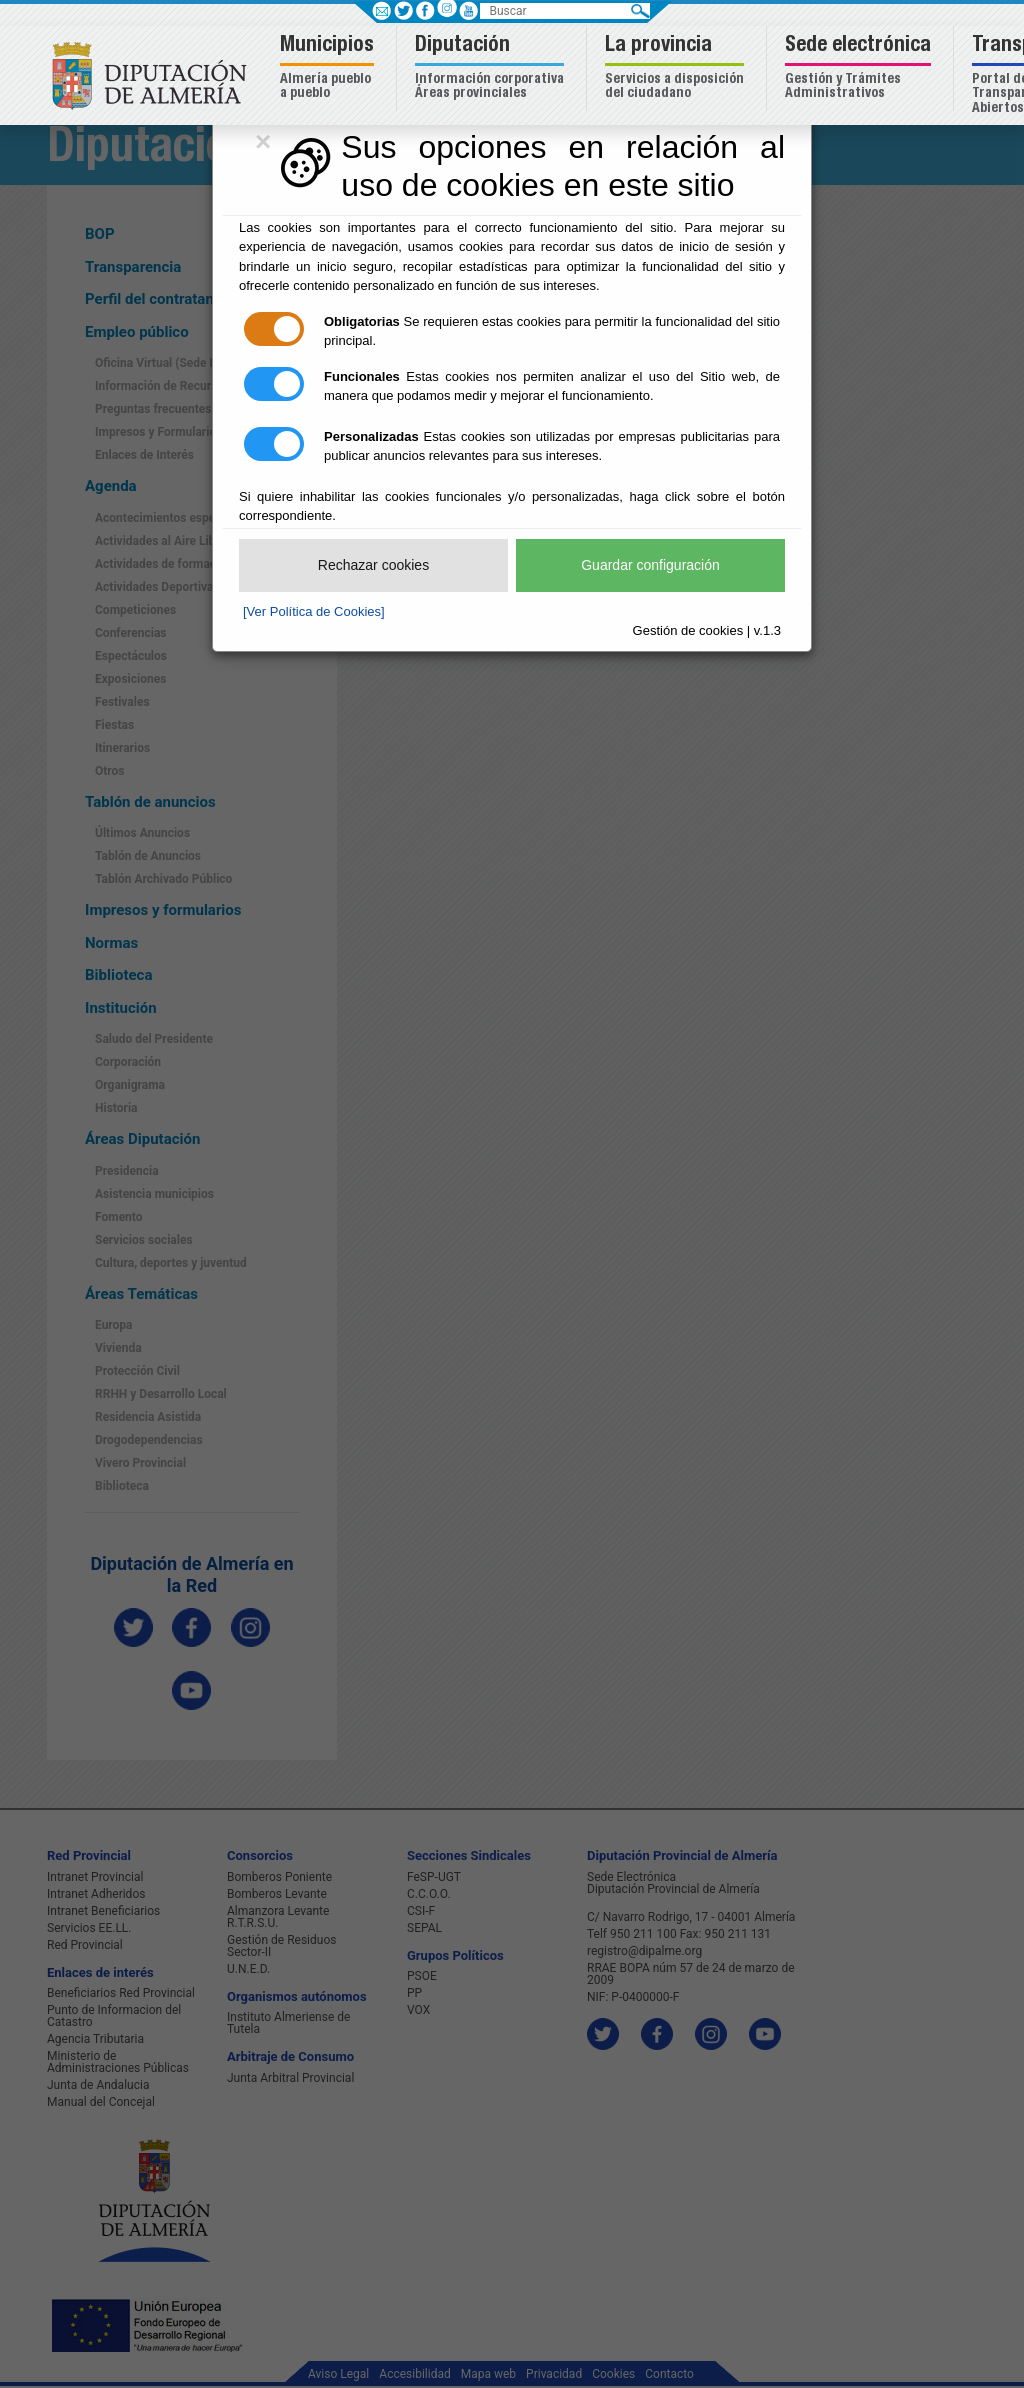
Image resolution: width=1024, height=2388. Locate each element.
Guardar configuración (650, 565)
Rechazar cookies (373, 565)
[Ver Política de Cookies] (314, 611)
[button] (329, 68)
